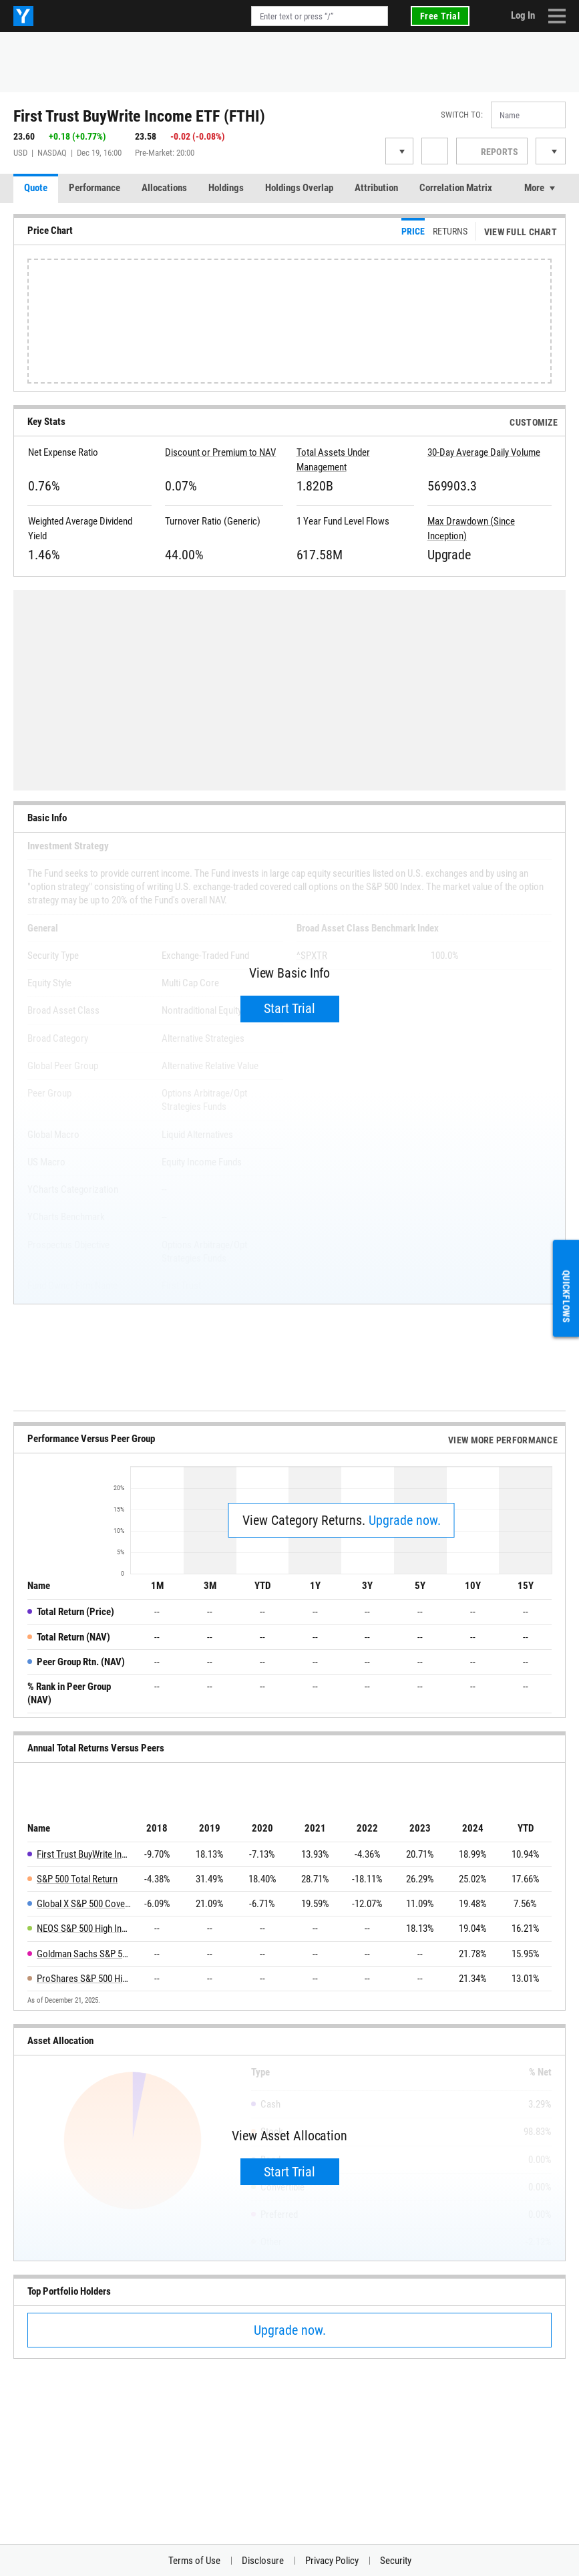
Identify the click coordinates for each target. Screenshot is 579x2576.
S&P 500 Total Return (77, 1879)
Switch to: (462, 115)
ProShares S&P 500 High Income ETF (84, 1979)
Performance (94, 188)
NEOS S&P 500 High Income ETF (84, 1928)
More (534, 188)
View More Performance (503, 1440)
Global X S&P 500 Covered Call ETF (84, 1904)
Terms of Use (194, 2561)
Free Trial (440, 16)
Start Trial (289, 1008)
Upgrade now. (405, 1520)
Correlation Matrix (455, 188)
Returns (450, 231)
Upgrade (449, 555)
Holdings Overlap (299, 188)
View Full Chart (520, 232)
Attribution (376, 188)
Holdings (226, 188)
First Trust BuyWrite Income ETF (84, 1854)
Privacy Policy (332, 2561)
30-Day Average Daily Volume (483, 452)
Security (395, 2561)
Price (413, 231)
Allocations (164, 188)
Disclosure (263, 2561)
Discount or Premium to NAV (220, 452)
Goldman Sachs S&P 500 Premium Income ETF (84, 1954)
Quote (35, 188)
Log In (523, 15)
